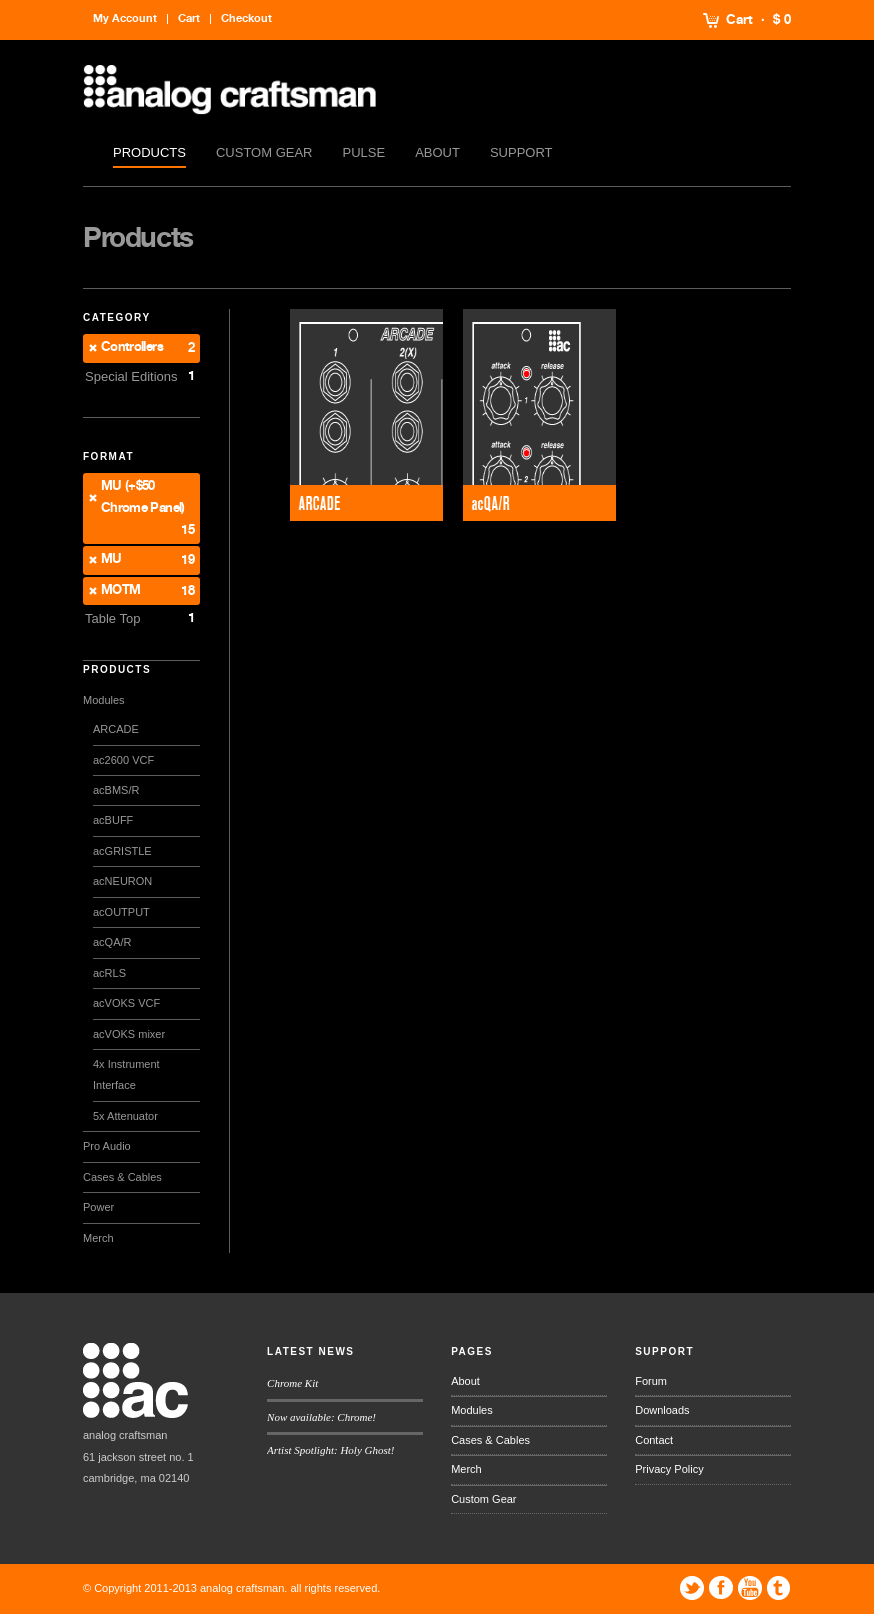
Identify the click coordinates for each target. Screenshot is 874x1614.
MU (111, 559)
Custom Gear (264, 152)
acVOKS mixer (129, 1034)
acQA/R (112, 942)
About (437, 152)
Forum (651, 1381)
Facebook (721, 1588)
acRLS (109, 973)
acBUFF (113, 820)
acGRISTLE (122, 851)
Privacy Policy (669, 1469)
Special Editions (131, 376)
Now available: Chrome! (321, 1417)
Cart (739, 20)
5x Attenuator (125, 1116)
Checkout (246, 18)
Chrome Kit (292, 1383)
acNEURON (122, 881)
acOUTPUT (121, 912)
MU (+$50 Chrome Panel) (143, 497)
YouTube (750, 1588)
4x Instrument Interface (126, 1074)
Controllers (132, 347)
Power (98, 1207)
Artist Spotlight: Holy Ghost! (330, 1450)
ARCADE (116, 729)
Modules (104, 700)
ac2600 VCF (123, 760)
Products (149, 152)
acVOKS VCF (126, 1003)
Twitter (692, 1588)
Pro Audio (107, 1146)
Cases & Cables (122, 1177)
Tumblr (779, 1588)
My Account (125, 18)
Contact (654, 1440)
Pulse (364, 152)
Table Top (112, 618)
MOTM (120, 590)
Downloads (662, 1410)
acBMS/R (116, 790)
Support (521, 152)
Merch (98, 1238)
